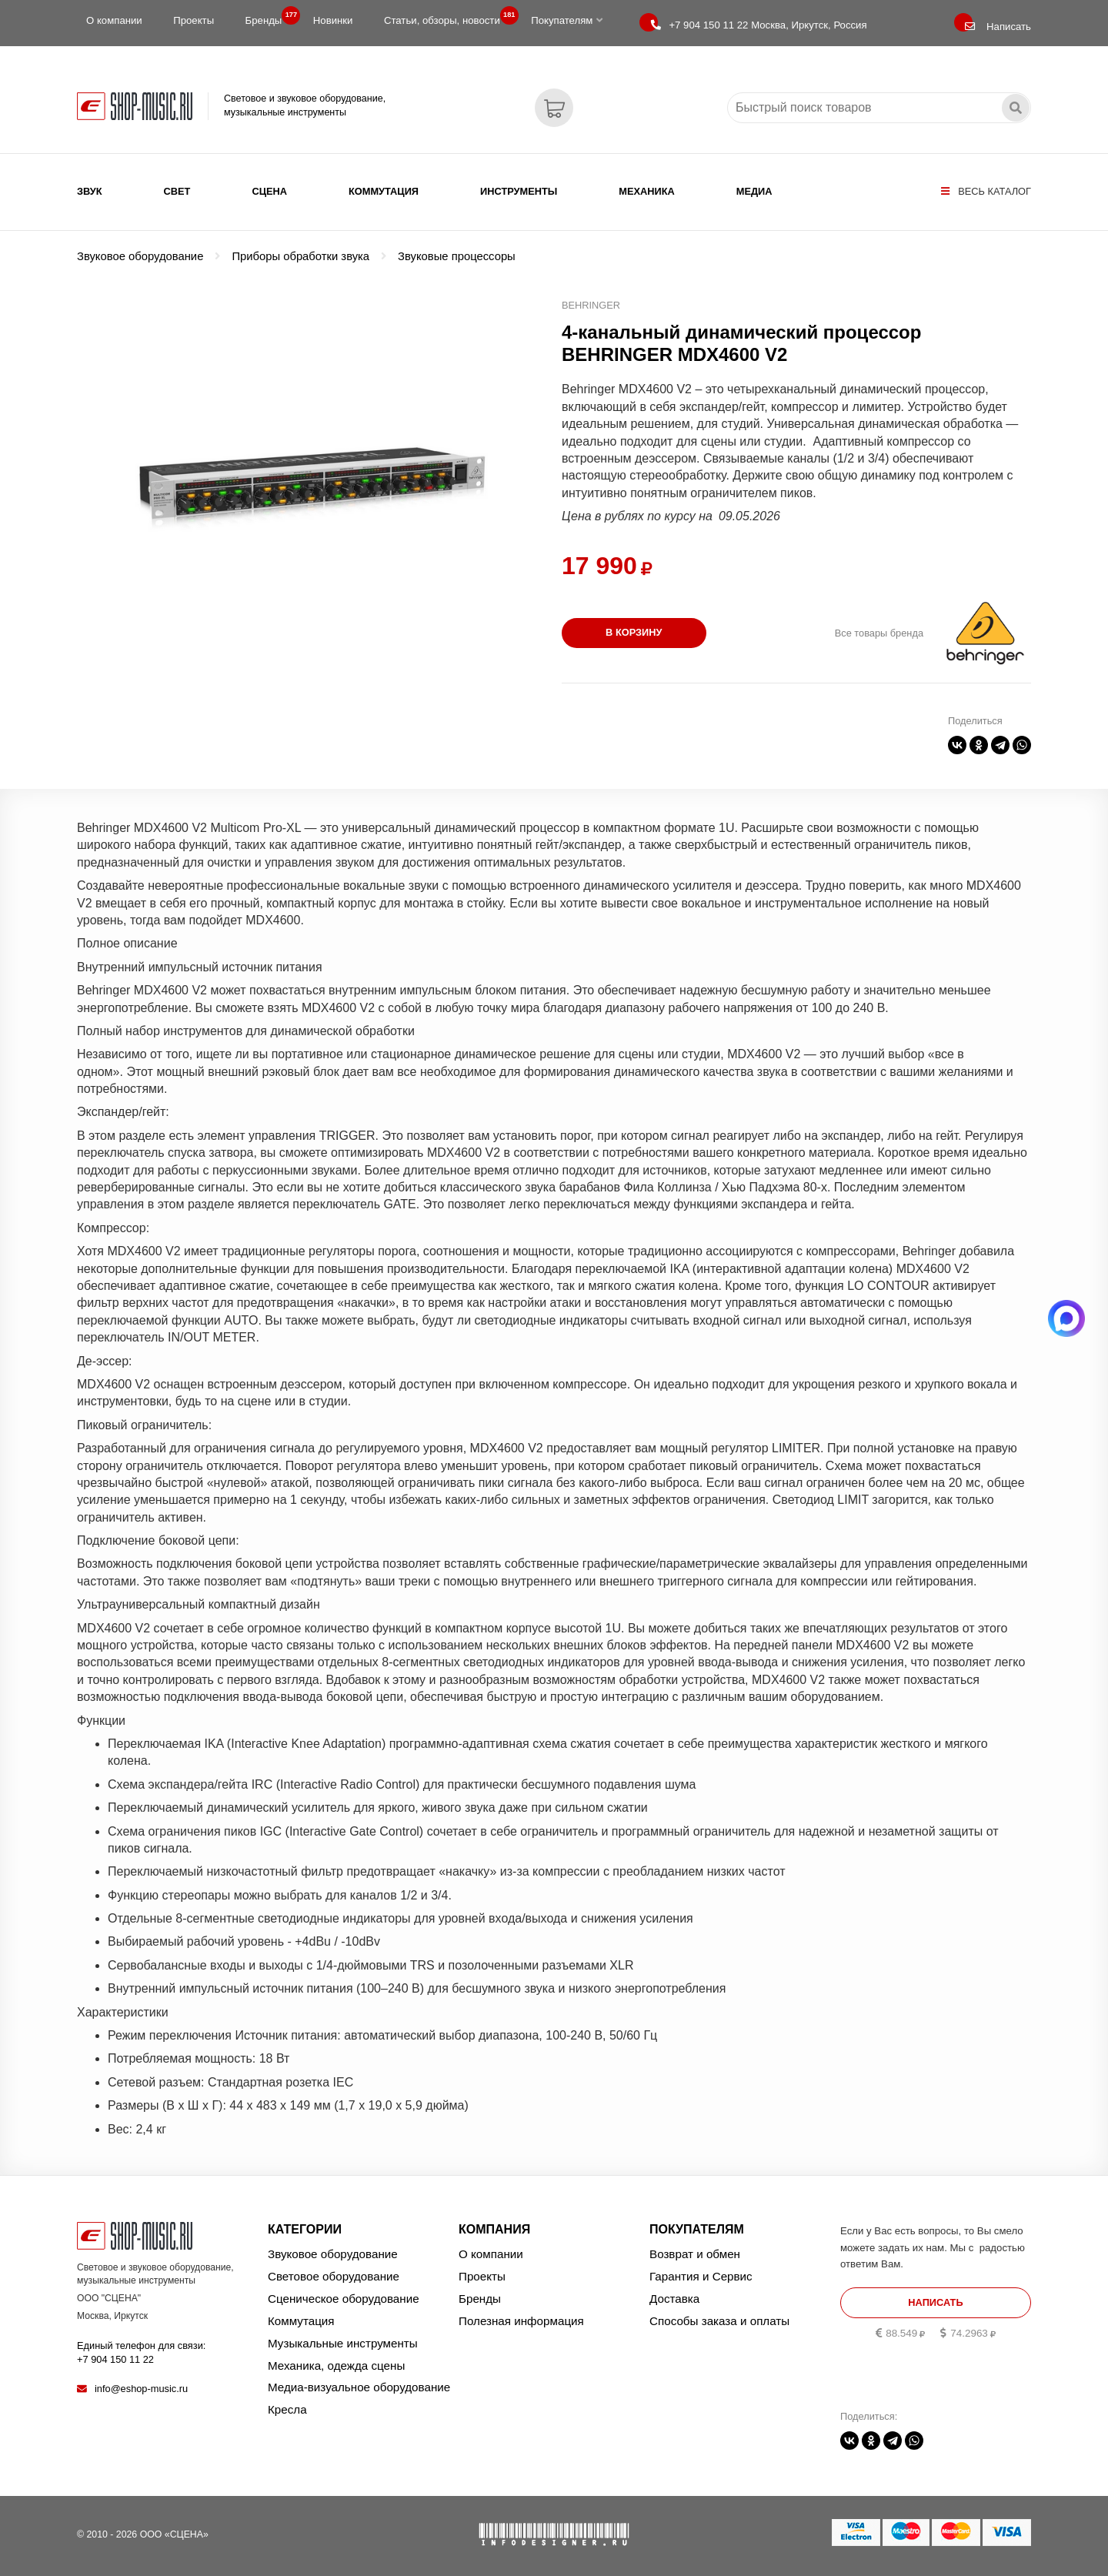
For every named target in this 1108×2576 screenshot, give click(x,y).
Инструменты (518, 191)
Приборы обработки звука (300, 256)
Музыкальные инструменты (343, 2343)
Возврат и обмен (694, 2253)
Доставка (674, 2298)
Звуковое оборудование (140, 256)
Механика (646, 191)
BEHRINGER (591, 305)
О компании (114, 20)
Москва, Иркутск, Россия (758, 25)
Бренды (268, 17)
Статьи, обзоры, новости (446, 17)
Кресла (287, 2409)
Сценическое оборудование (343, 2298)
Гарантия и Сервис (701, 2276)
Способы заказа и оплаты (719, 2320)
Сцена (269, 191)
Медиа (754, 191)
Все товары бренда (879, 633)
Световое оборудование (333, 2276)
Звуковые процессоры (457, 256)
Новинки (333, 20)
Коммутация (384, 191)
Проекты (193, 20)
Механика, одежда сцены (336, 2365)
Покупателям (566, 20)
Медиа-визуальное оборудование (359, 2387)
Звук (89, 191)
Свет (177, 191)
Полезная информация (521, 2320)
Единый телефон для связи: (141, 2352)
